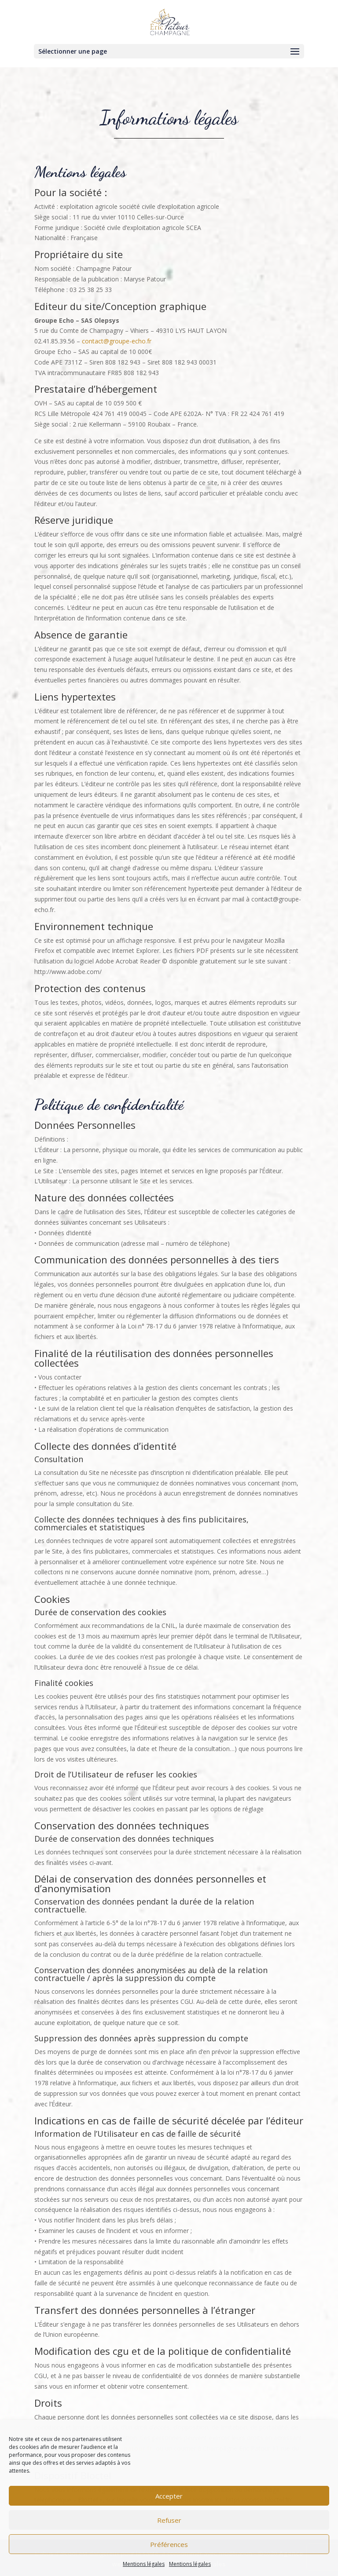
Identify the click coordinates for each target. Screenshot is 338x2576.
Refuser (169, 2520)
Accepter (169, 2496)
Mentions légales (144, 2564)
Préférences (169, 2544)
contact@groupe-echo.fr (116, 341)
